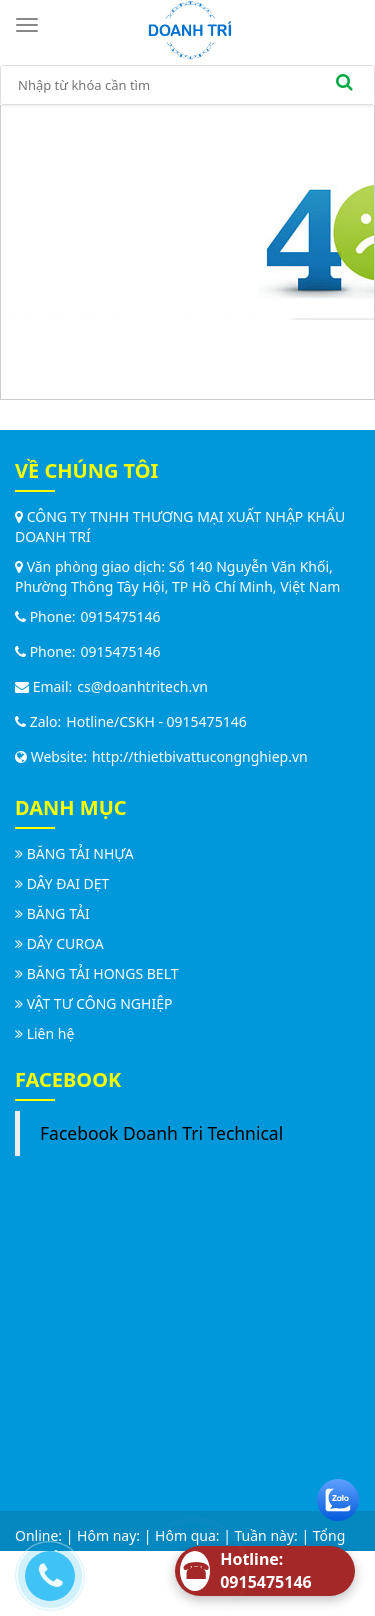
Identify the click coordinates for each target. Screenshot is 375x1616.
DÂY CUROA (65, 943)
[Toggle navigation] (30, 25)
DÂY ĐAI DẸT (68, 883)
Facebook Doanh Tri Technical (161, 1133)
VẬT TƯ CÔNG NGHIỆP (100, 1003)
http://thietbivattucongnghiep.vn (200, 756)
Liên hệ (51, 1033)
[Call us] (45, 1571)
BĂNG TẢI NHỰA (80, 853)
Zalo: (38, 721)
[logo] (190, 28)
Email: (43, 686)
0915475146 (121, 616)
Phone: (45, 616)
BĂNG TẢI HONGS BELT (103, 973)
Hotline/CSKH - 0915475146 (156, 721)
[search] (344, 85)
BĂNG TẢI (58, 913)
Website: (51, 756)
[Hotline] (265, 1571)
